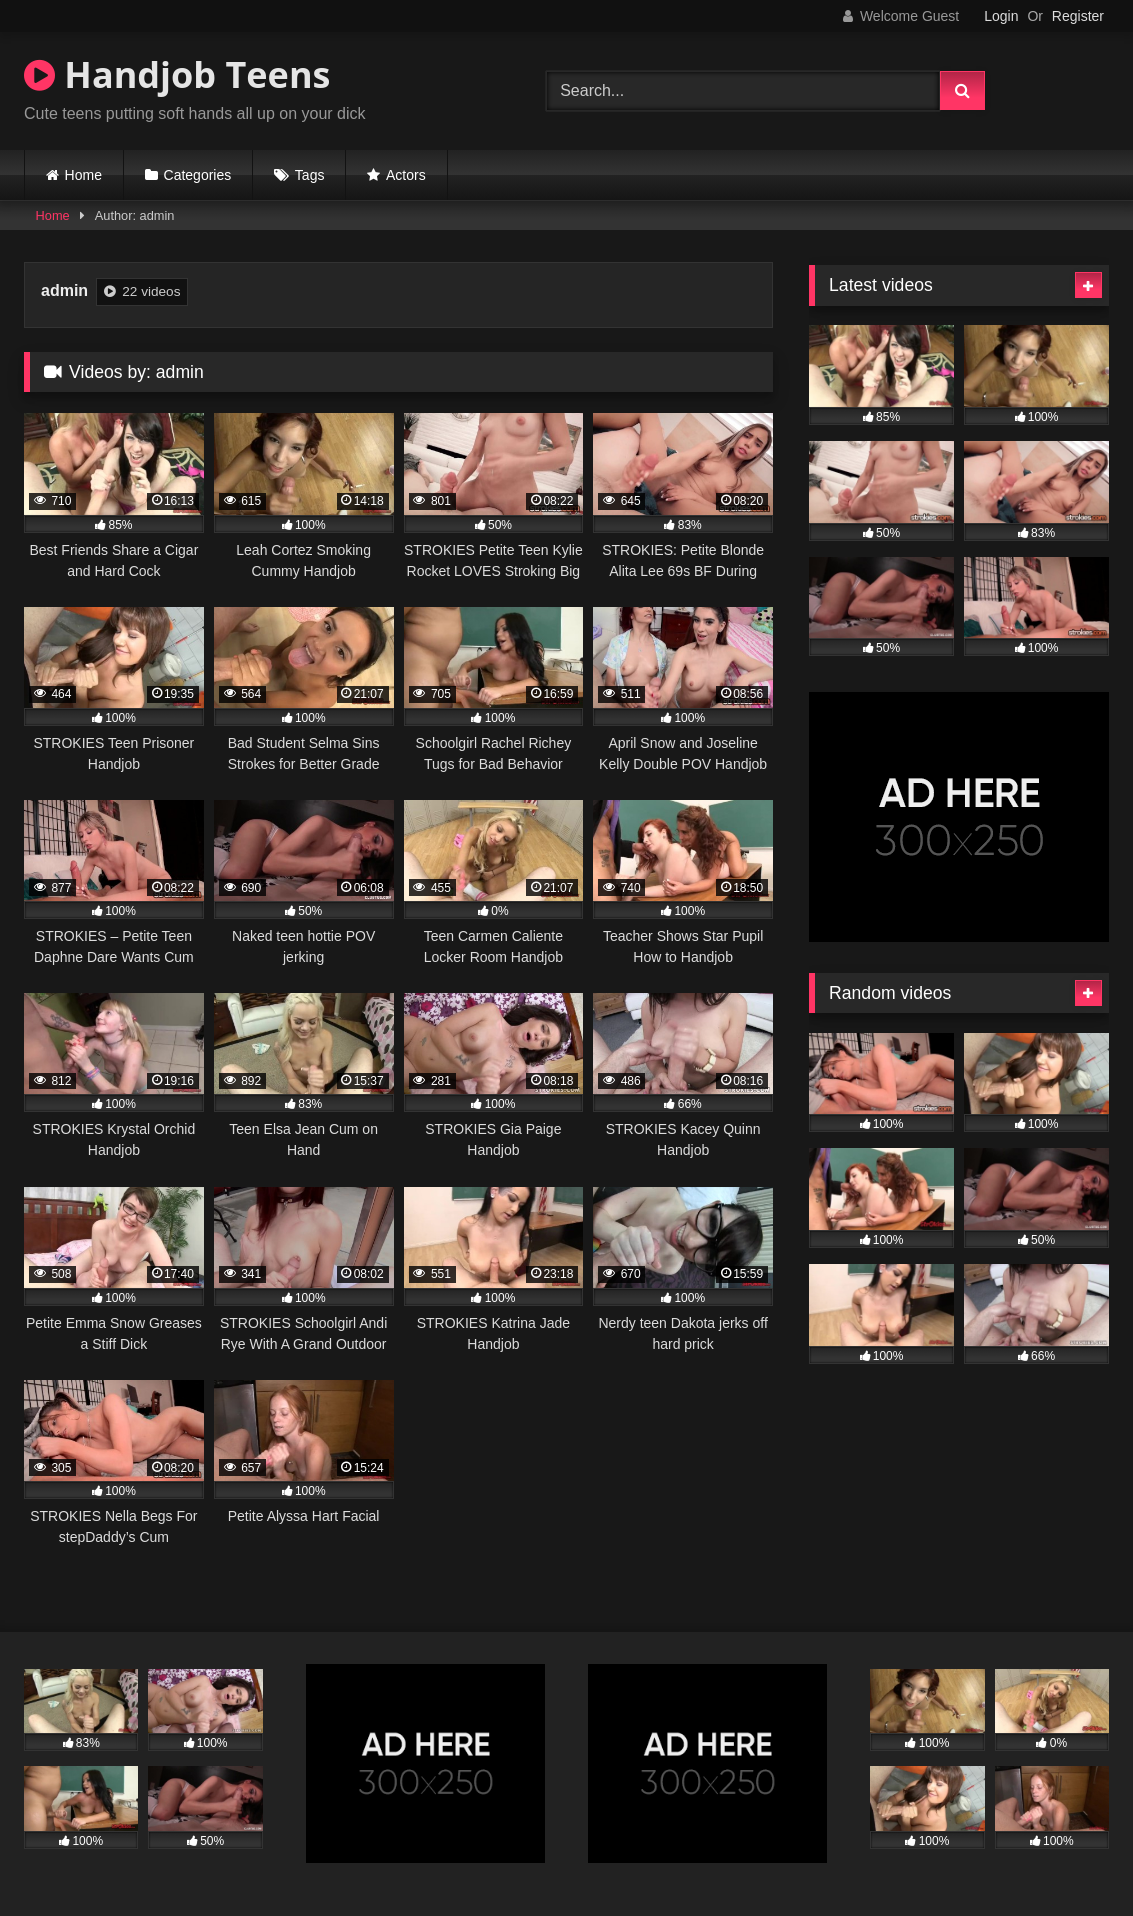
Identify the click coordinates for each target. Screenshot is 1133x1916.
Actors (406, 175)
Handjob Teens (177, 74)
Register (1078, 16)
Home (83, 175)
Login (1001, 16)
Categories (198, 175)
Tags (310, 175)
